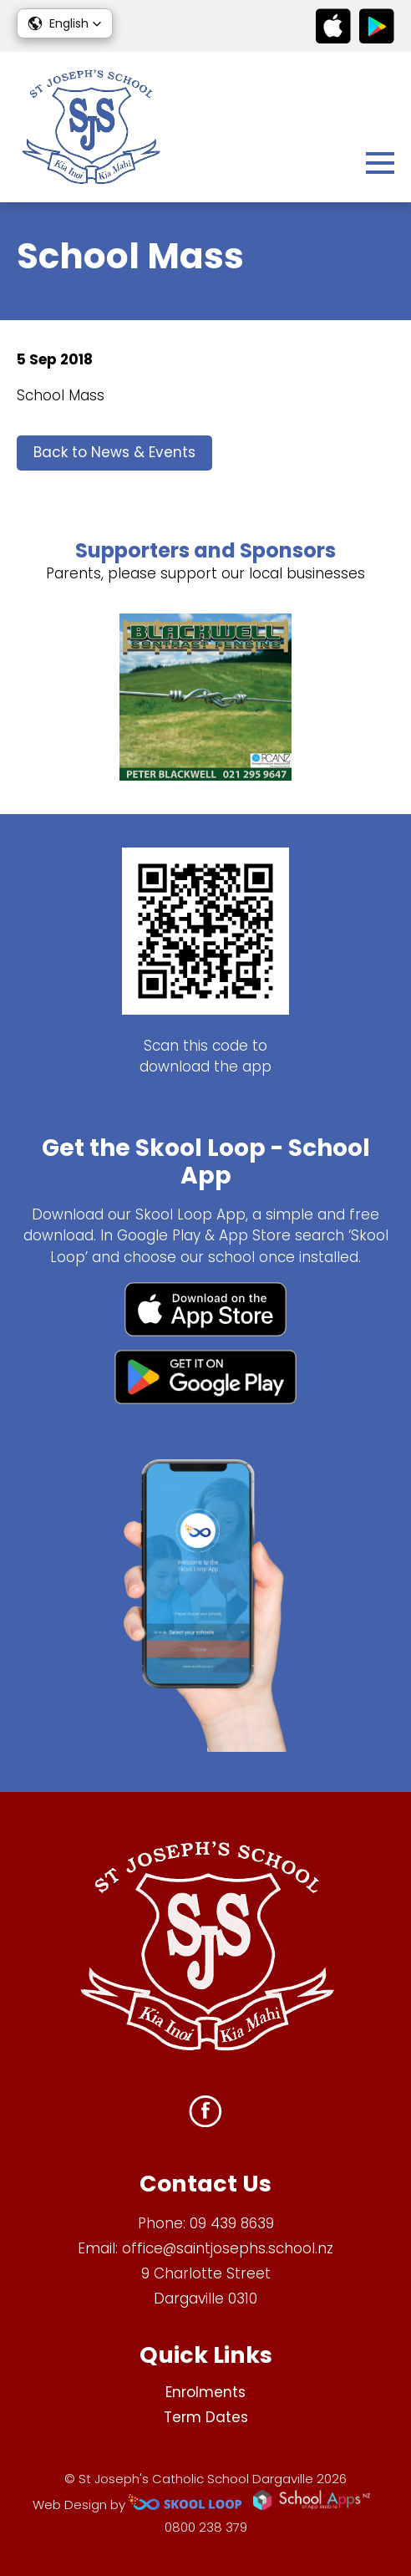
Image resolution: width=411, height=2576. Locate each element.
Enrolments (205, 2392)
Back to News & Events (114, 452)
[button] (65, 23)
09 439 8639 (232, 2223)
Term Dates (206, 2417)
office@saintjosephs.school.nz (227, 2248)
